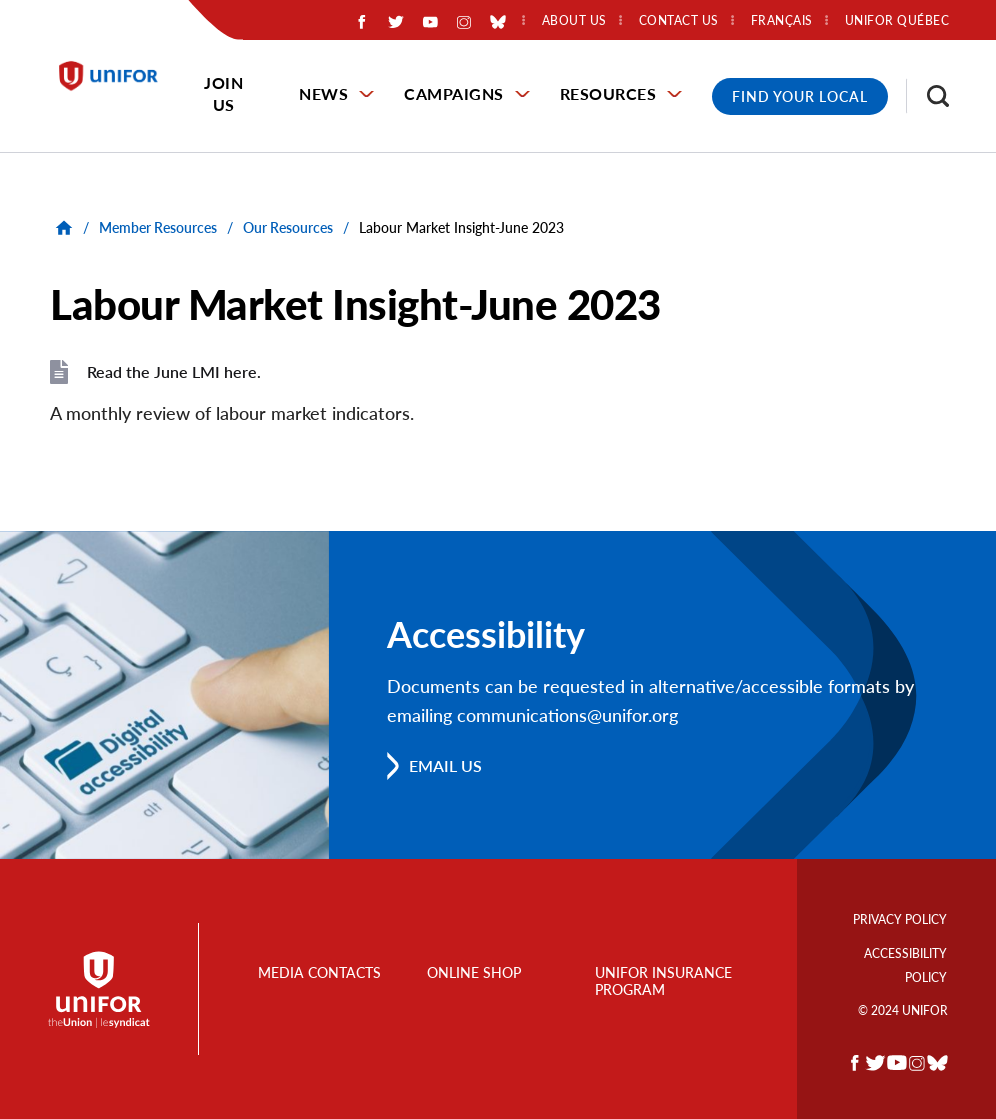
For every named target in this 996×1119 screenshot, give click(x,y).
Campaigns (454, 93)
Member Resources (158, 227)
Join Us (223, 93)
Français (782, 21)
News (323, 93)
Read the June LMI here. (174, 371)
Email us (445, 765)
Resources (608, 93)
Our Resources (288, 227)
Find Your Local (800, 96)
